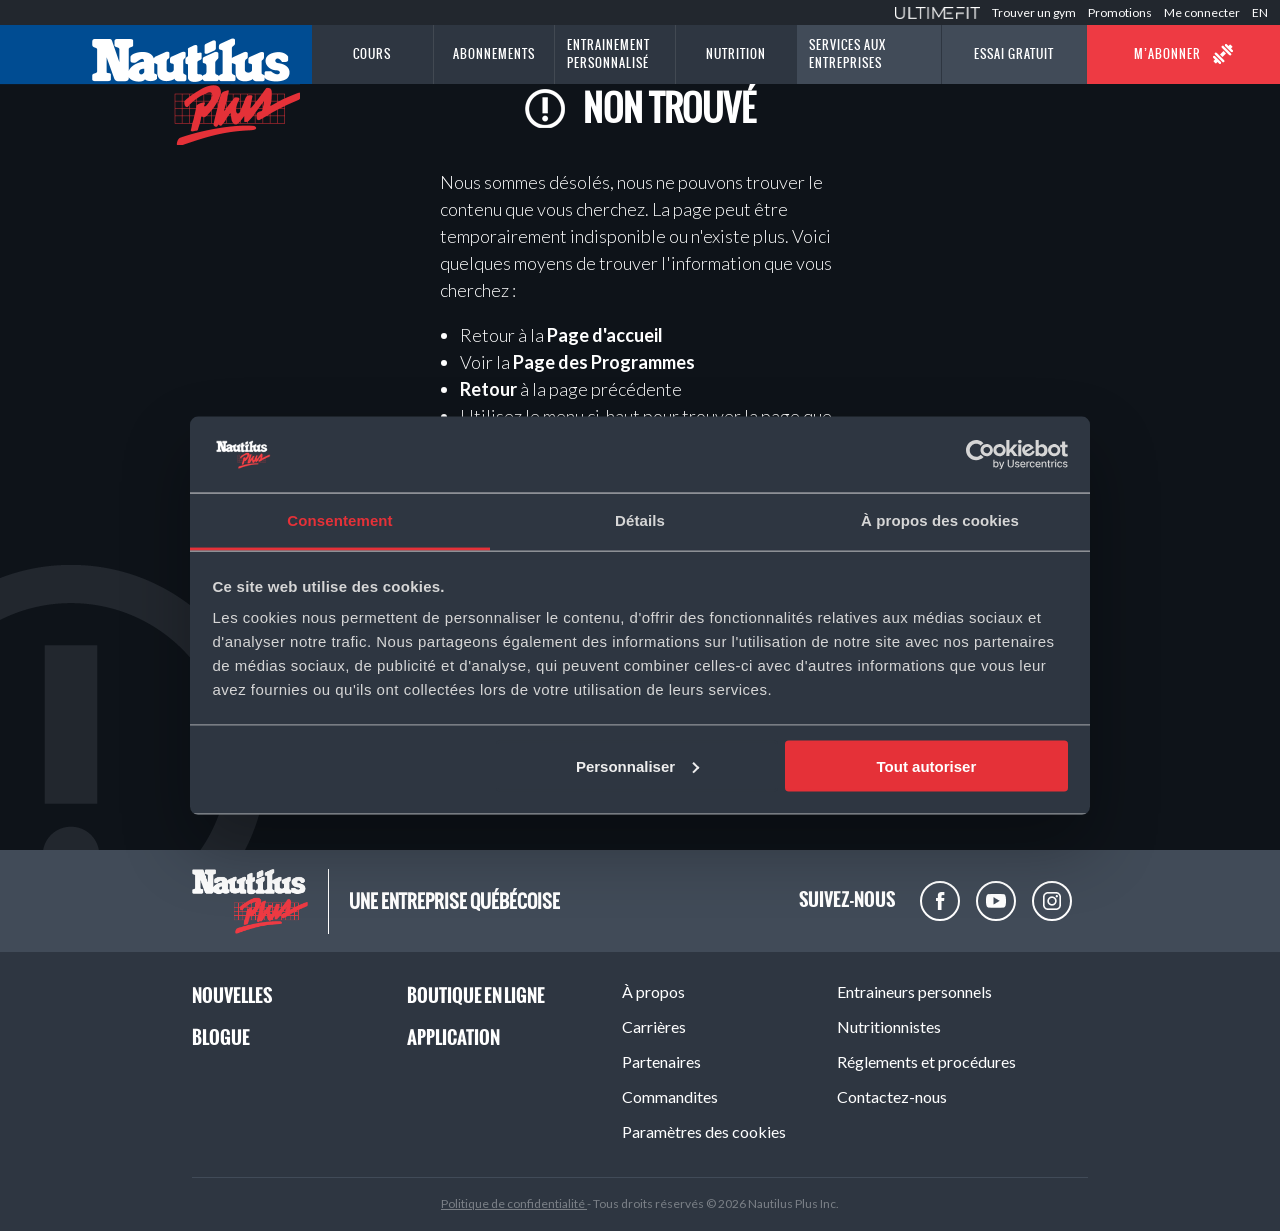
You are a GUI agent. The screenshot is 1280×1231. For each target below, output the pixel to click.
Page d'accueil (605, 335)
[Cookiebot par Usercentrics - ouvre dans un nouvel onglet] (980, 455)
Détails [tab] (640, 520)
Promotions (1120, 12)
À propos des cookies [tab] (940, 520)
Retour (488, 389)
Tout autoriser (927, 765)
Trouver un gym (1034, 12)
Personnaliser (637, 765)
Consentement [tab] (339, 520)
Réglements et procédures (926, 1061)
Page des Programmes (604, 362)
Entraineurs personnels (914, 991)
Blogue (221, 1037)
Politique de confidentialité (514, 1203)
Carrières (654, 1026)
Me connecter (1202, 12)
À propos (653, 991)
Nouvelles (232, 995)
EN (1260, 12)
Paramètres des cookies (704, 1131)
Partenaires (661, 1061)
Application (453, 1037)
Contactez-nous (892, 1096)
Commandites (670, 1096)
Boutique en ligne (476, 995)
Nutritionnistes (889, 1026)
